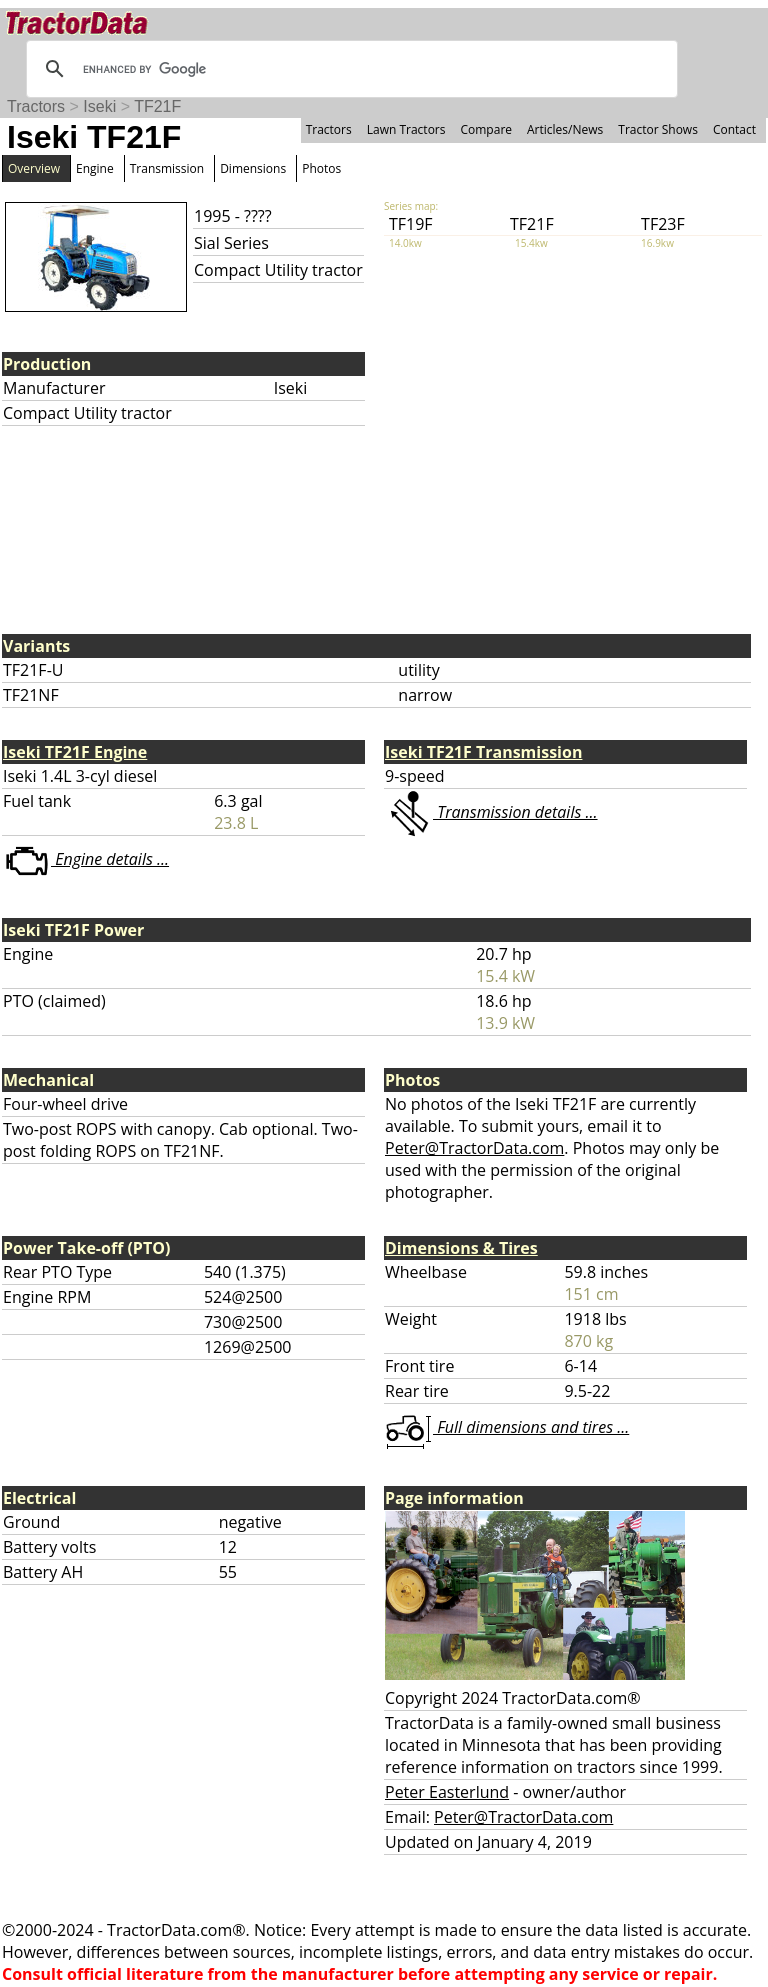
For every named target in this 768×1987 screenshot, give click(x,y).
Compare (486, 129)
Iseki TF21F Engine (75, 752)
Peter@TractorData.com (474, 1148)
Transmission (167, 168)
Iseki (99, 106)
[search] (349, 69)
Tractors (36, 106)
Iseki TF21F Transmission (483, 752)
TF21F (157, 106)
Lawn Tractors (406, 129)
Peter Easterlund (447, 1792)
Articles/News (565, 129)
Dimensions (253, 168)
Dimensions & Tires (461, 1248)
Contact (734, 129)
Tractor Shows (658, 129)
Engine (95, 168)
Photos (321, 168)
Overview (34, 168)
